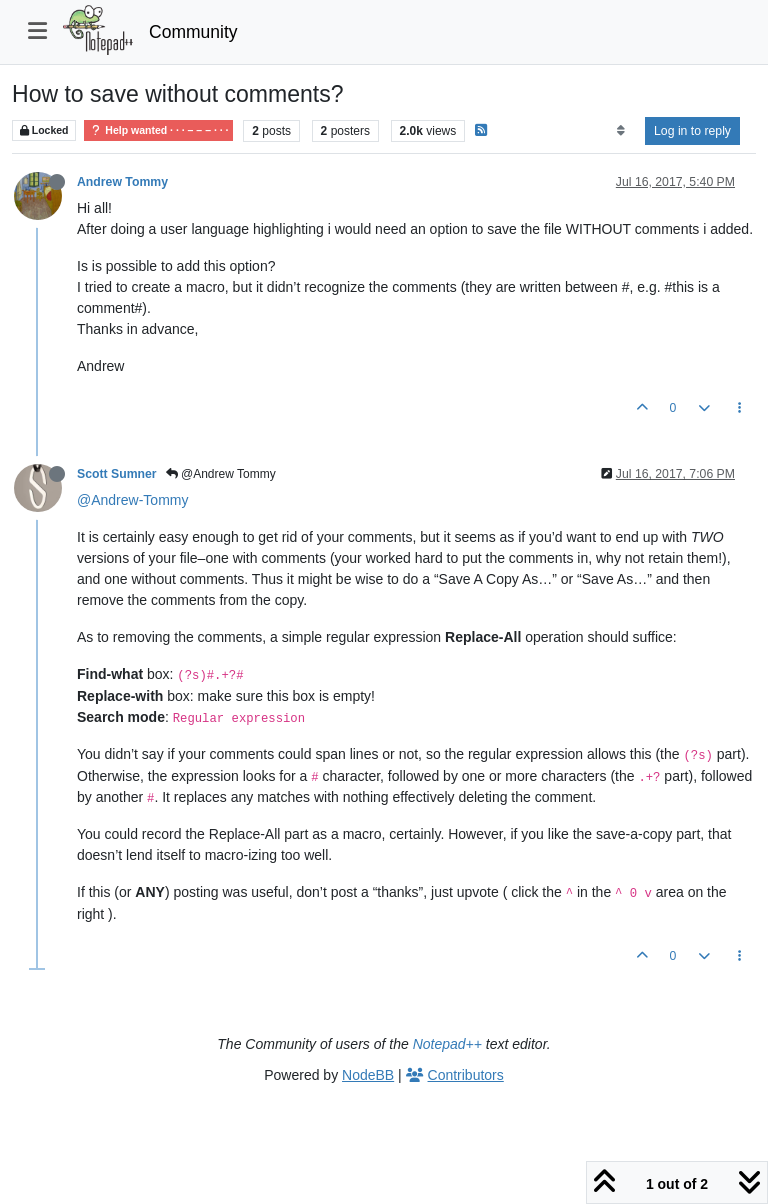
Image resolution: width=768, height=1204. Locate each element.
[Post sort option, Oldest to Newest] (620, 131)
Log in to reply (692, 131)
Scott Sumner (117, 474)
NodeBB (368, 1075)
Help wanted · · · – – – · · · (158, 130)
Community (193, 32)
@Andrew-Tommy (132, 500)
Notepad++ (447, 1044)
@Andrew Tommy (221, 474)
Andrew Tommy (122, 182)
